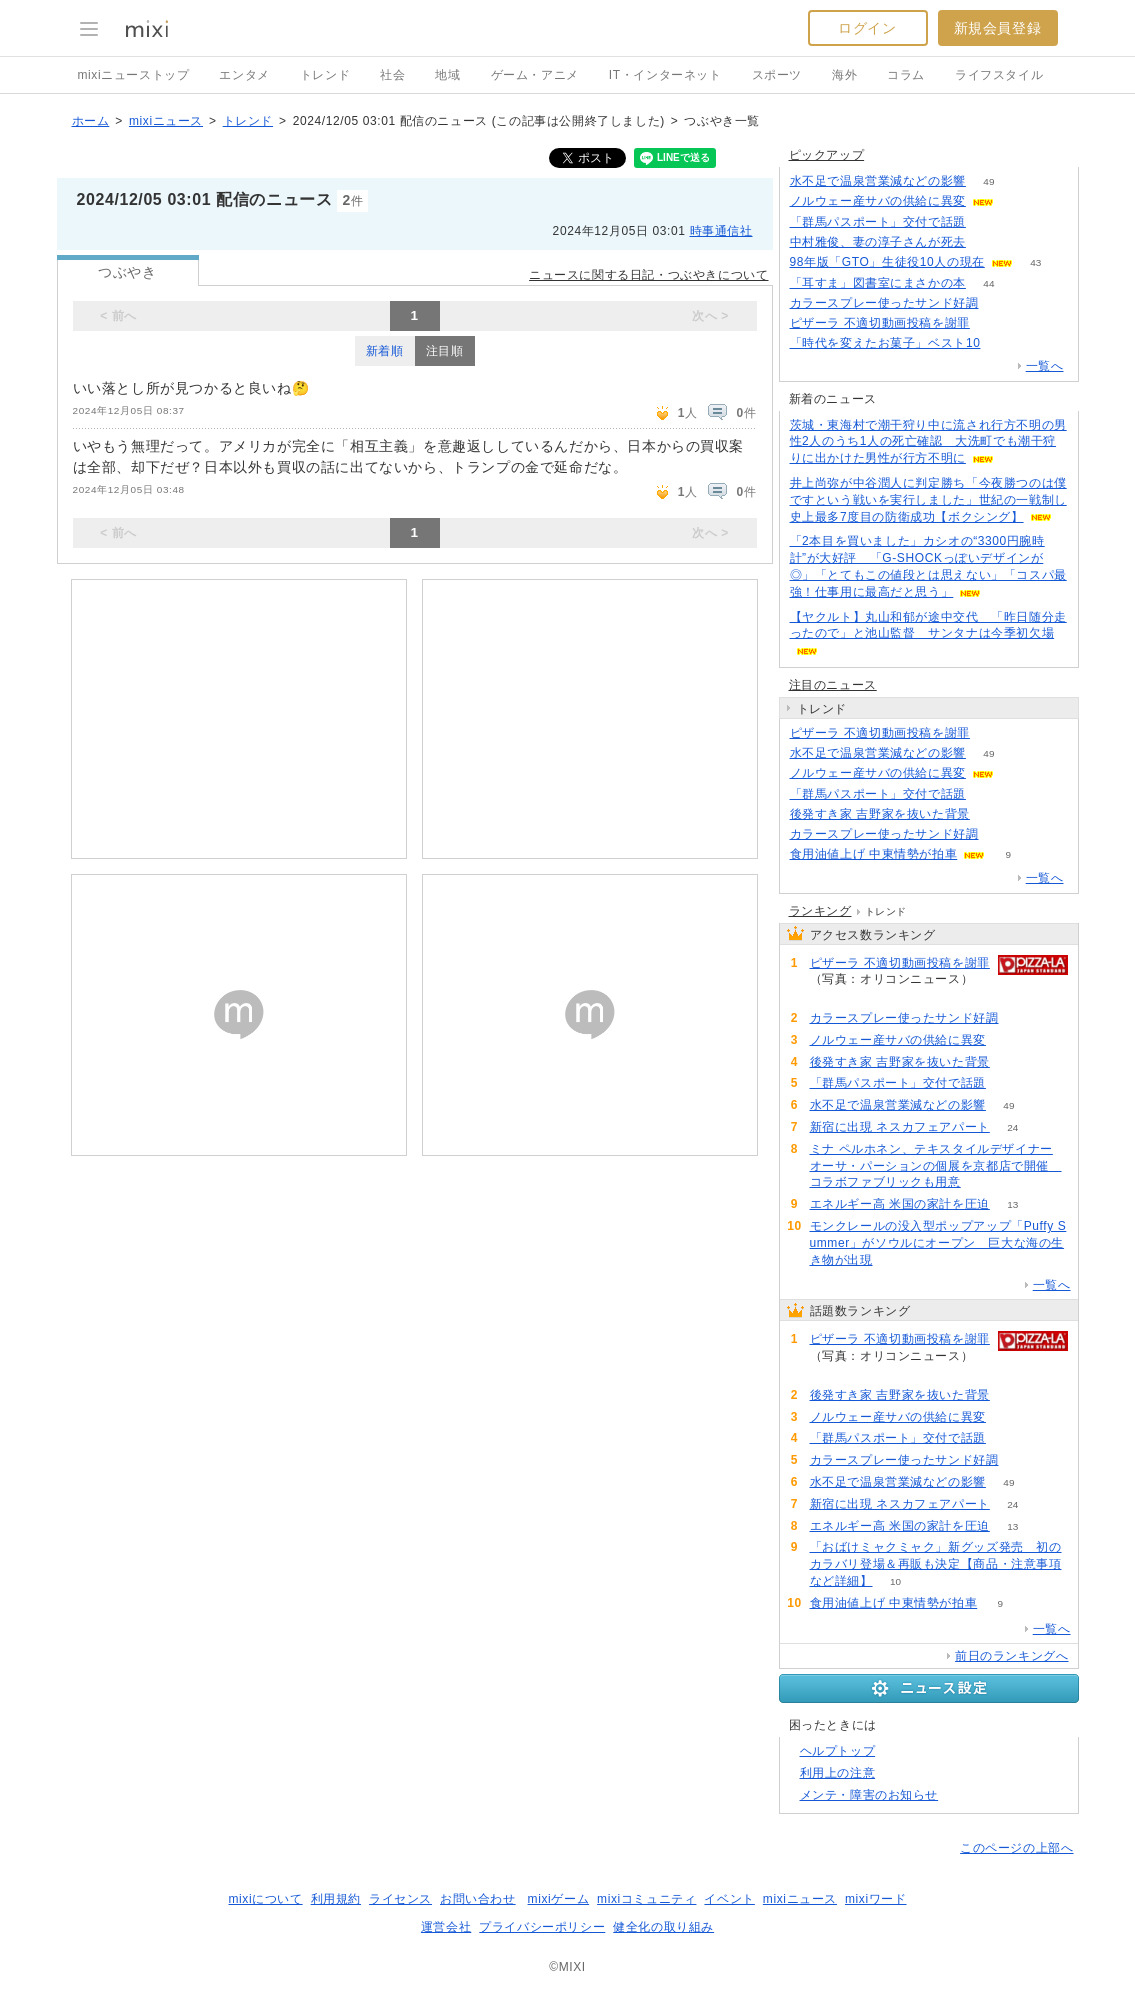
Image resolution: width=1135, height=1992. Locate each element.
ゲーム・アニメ (535, 75)
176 (989, 242)
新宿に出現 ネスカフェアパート (900, 1127)
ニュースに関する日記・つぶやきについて (648, 275)
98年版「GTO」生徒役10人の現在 (887, 262)
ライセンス (400, 1899)
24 (1012, 1127)
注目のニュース (833, 685)
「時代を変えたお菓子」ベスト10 (885, 343)
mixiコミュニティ (646, 1899)
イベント (729, 1899)
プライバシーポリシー (542, 1927)
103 (1017, 201)
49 (988, 181)
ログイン (867, 28)
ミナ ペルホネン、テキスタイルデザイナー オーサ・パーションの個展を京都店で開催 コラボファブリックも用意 (936, 1166)
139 (993, 323)
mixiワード (876, 1899)
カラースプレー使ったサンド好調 (884, 303)
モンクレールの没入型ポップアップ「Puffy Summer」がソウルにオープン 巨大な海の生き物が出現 (938, 1243)
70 (1001, 834)
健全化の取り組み (663, 1927)
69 (1001, 303)
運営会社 (446, 1927)
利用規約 (336, 1899)
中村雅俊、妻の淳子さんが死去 (878, 242)
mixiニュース (166, 121)
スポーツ (777, 75)
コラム (906, 75)
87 (988, 222)
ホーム (91, 121)
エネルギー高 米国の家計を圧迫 (900, 1204)
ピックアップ (827, 155)
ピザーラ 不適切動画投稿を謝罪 (880, 323)
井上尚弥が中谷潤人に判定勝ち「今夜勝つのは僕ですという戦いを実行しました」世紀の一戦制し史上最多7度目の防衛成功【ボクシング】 (928, 500)
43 (1035, 262)
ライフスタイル (999, 75)
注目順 (445, 351)
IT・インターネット (665, 75)
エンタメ (244, 75)
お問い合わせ (478, 1899)
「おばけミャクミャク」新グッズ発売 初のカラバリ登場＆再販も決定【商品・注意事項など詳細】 (936, 1564)
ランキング (820, 911)
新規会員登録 (998, 28)
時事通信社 (721, 231)
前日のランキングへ (1011, 1656)
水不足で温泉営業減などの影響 (878, 181)
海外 (844, 75)
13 (1012, 1204)
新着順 (385, 351)
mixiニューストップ (134, 75)
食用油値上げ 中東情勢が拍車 (874, 854)
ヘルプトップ (838, 1751)
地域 (447, 75)
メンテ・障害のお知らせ (869, 1795)
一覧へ (1045, 366)
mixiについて (265, 1899)
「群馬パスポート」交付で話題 (878, 222)
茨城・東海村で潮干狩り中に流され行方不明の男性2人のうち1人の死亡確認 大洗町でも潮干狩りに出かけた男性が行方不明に (928, 442)
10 (895, 1581)
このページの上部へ (1016, 1848)
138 (1003, 343)
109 (993, 814)
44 (988, 283)
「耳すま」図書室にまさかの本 (878, 283)
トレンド (325, 75)
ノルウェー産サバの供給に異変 (878, 201)
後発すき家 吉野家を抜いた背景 (880, 814)
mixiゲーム (559, 1899)
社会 (392, 75)
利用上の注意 (838, 1773)
